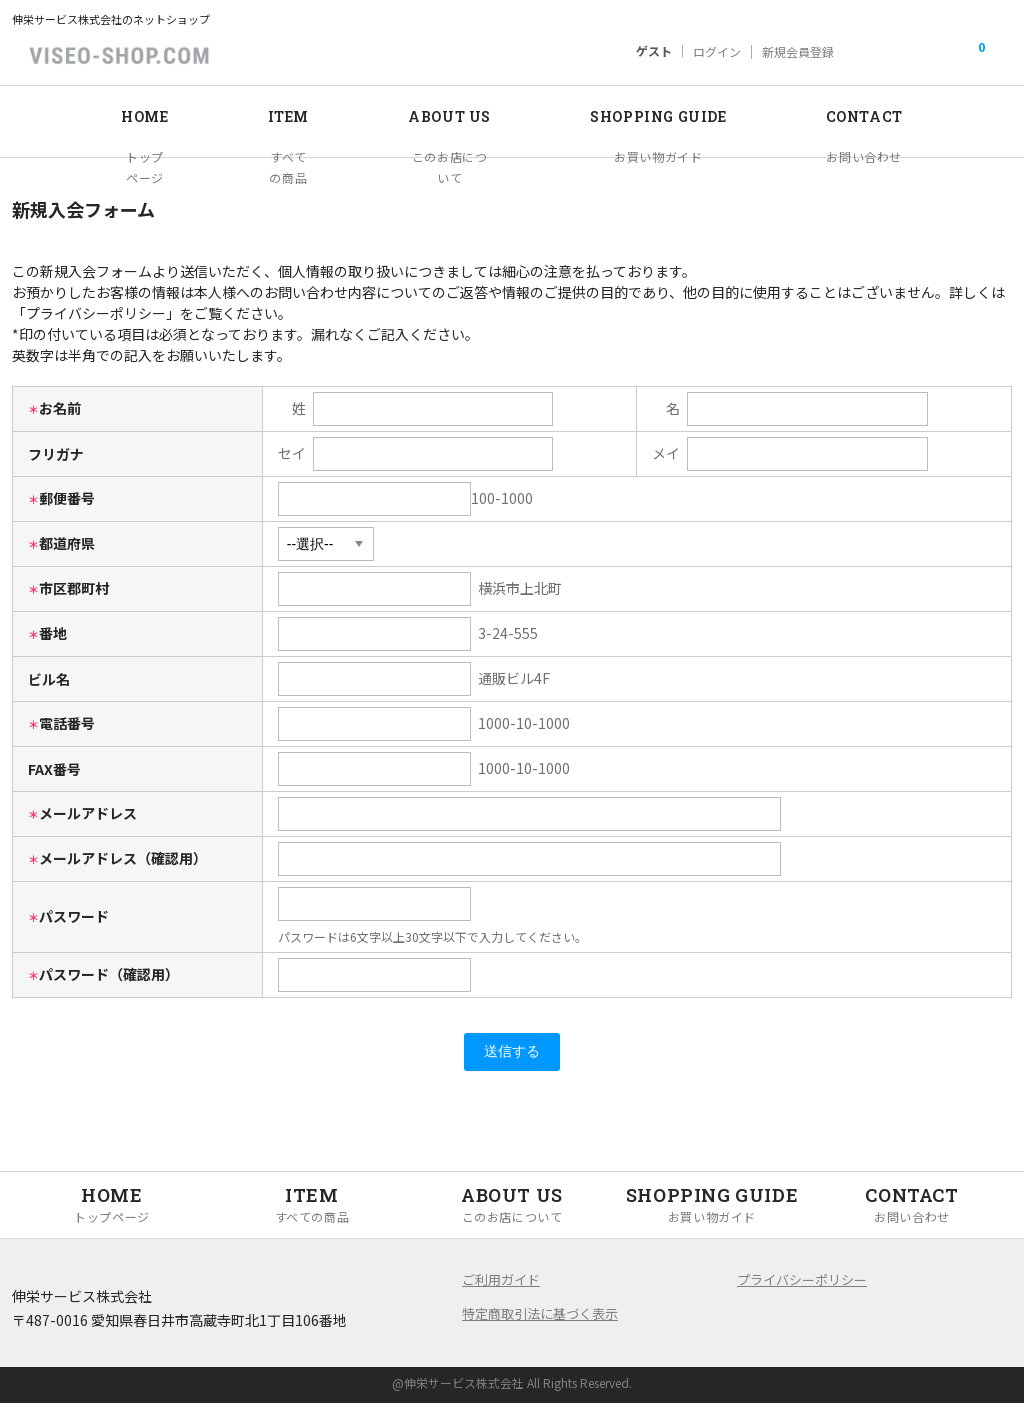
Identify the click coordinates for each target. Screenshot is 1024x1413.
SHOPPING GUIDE (668, 115)
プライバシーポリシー (802, 1289)
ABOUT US (437, 115)
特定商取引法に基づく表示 (540, 1323)
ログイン (717, 52)
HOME (111, 115)
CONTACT (896, 115)
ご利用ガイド (501, 1289)
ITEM (263, 115)
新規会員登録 (798, 52)
